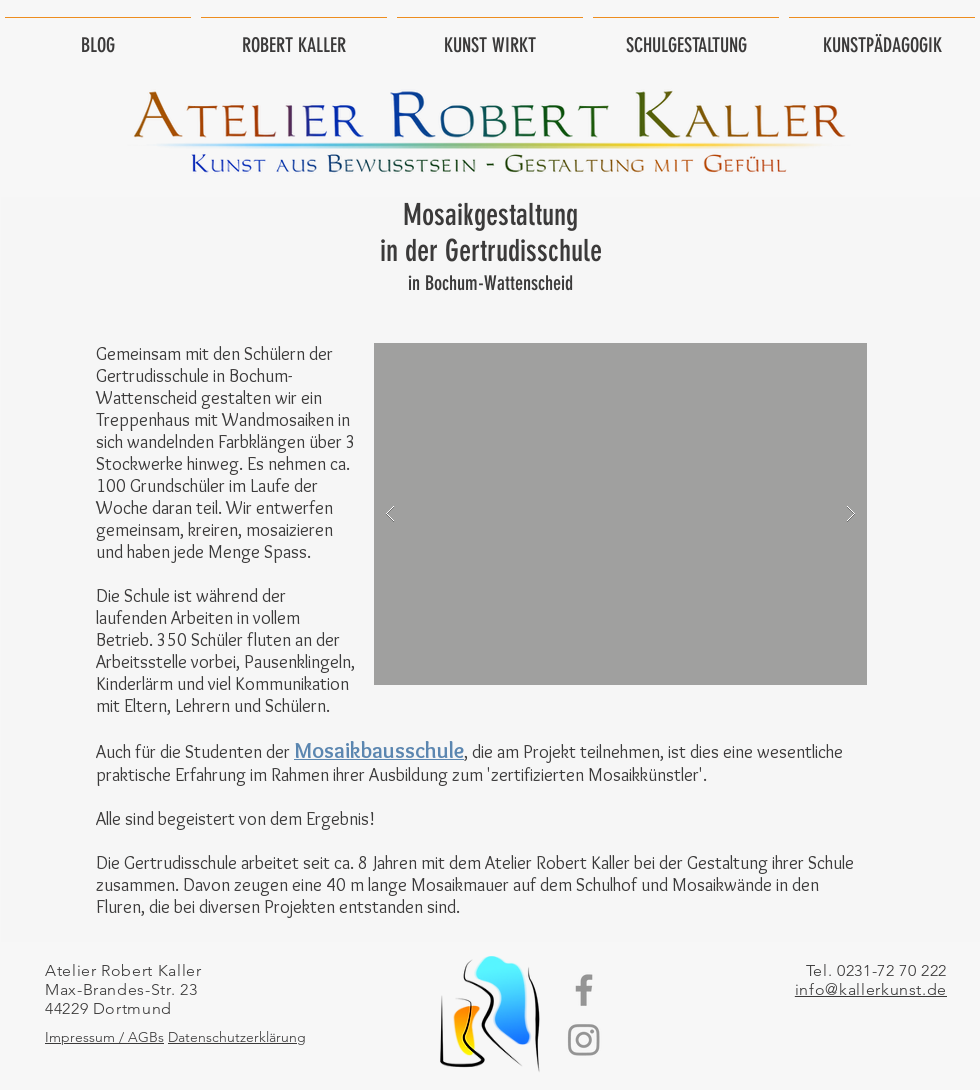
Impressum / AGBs (104, 1037)
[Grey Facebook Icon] (584, 990)
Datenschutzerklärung (237, 1037)
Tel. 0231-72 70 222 (876, 970)
